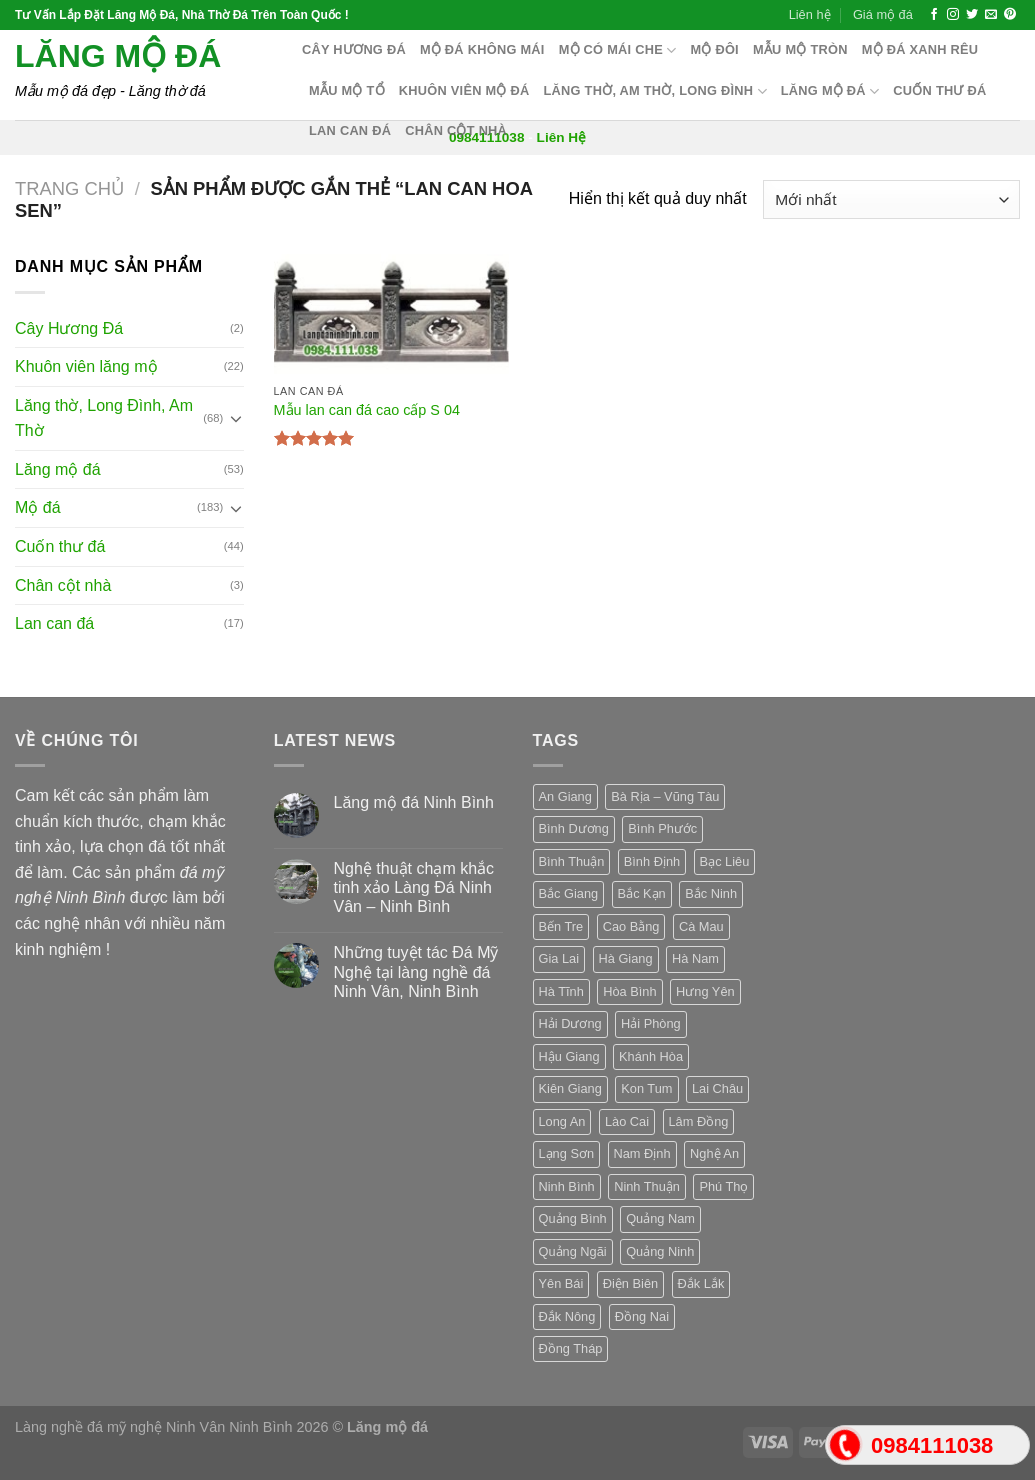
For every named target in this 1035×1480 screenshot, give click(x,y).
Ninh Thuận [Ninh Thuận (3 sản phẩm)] (647, 1186)
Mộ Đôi (714, 49)
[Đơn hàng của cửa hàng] (891, 199)
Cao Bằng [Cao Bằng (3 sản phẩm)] (631, 926)
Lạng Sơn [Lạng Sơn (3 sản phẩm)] (567, 1153)
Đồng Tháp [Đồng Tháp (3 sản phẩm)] (571, 1348)
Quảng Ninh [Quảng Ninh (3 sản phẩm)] (660, 1251)
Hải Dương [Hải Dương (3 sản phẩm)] (570, 1023)
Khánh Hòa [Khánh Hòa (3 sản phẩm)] (651, 1056)
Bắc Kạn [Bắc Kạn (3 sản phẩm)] (642, 893)
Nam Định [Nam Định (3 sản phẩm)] (642, 1153)
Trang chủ (69, 188)
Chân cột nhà (456, 130)
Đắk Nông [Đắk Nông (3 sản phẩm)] (567, 1316)
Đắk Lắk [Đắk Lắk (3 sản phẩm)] (701, 1283)
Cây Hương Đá (69, 328)
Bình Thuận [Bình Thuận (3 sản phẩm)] (572, 861)
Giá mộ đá (883, 14)
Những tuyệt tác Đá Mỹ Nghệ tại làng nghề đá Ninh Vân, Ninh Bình (416, 971)
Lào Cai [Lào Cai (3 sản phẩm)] (627, 1121)
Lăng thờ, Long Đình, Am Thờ (104, 418)
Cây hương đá (354, 49)
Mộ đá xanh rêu (920, 49)
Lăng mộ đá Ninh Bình (414, 802)
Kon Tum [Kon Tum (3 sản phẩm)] (646, 1088)
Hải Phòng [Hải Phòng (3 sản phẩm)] (651, 1023)
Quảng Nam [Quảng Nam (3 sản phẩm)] (660, 1218)
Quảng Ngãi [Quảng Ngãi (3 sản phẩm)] (573, 1251)
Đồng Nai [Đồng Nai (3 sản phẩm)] (642, 1316)
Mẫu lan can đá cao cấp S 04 (367, 410)
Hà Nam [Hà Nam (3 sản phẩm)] (695, 958)
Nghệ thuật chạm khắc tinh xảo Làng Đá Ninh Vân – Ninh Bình (414, 887)
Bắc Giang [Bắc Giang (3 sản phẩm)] (569, 893)
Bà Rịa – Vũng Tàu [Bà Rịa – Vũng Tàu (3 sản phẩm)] (665, 796)
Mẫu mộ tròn (800, 49)
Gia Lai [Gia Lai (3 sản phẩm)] (559, 958)
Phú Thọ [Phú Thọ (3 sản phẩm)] (723, 1186)
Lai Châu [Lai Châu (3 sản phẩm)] (717, 1088)
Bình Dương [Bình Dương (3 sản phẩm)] (574, 828)
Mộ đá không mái (482, 49)
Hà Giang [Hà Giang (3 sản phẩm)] (626, 958)
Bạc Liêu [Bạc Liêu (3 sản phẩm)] (725, 861)
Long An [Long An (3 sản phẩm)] (562, 1121)
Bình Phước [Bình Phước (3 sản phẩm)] (662, 828)
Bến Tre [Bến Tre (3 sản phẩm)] (561, 926)
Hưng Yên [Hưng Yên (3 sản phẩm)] (705, 991)
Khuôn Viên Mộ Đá (464, 90)
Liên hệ (810, 14)
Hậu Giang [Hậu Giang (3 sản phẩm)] (569, 1056)
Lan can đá (350, 130)
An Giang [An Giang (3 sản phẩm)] (565, 796)
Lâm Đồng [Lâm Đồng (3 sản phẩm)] (699, 1121)
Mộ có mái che (618, 50)
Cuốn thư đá (939, 90)
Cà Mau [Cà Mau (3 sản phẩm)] (701, 926)
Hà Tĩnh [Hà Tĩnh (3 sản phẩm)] (561, 991)
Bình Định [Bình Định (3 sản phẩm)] (652, 861)
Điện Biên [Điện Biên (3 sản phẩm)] (630, 1283)
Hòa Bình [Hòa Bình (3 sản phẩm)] (629, 991)
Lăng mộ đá (118, 56)
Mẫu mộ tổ (347, 90)
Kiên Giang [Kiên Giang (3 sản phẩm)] (570, 1088)
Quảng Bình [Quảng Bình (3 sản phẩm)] (573, 1218)
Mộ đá (38, 507)
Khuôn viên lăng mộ (86, 366)
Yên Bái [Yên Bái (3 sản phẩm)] (561, 1283)
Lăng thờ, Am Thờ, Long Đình (655, 91)
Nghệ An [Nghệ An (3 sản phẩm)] (714, 1153)
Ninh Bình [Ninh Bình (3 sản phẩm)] (567, 1186)
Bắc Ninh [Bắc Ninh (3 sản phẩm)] (711, 893)
